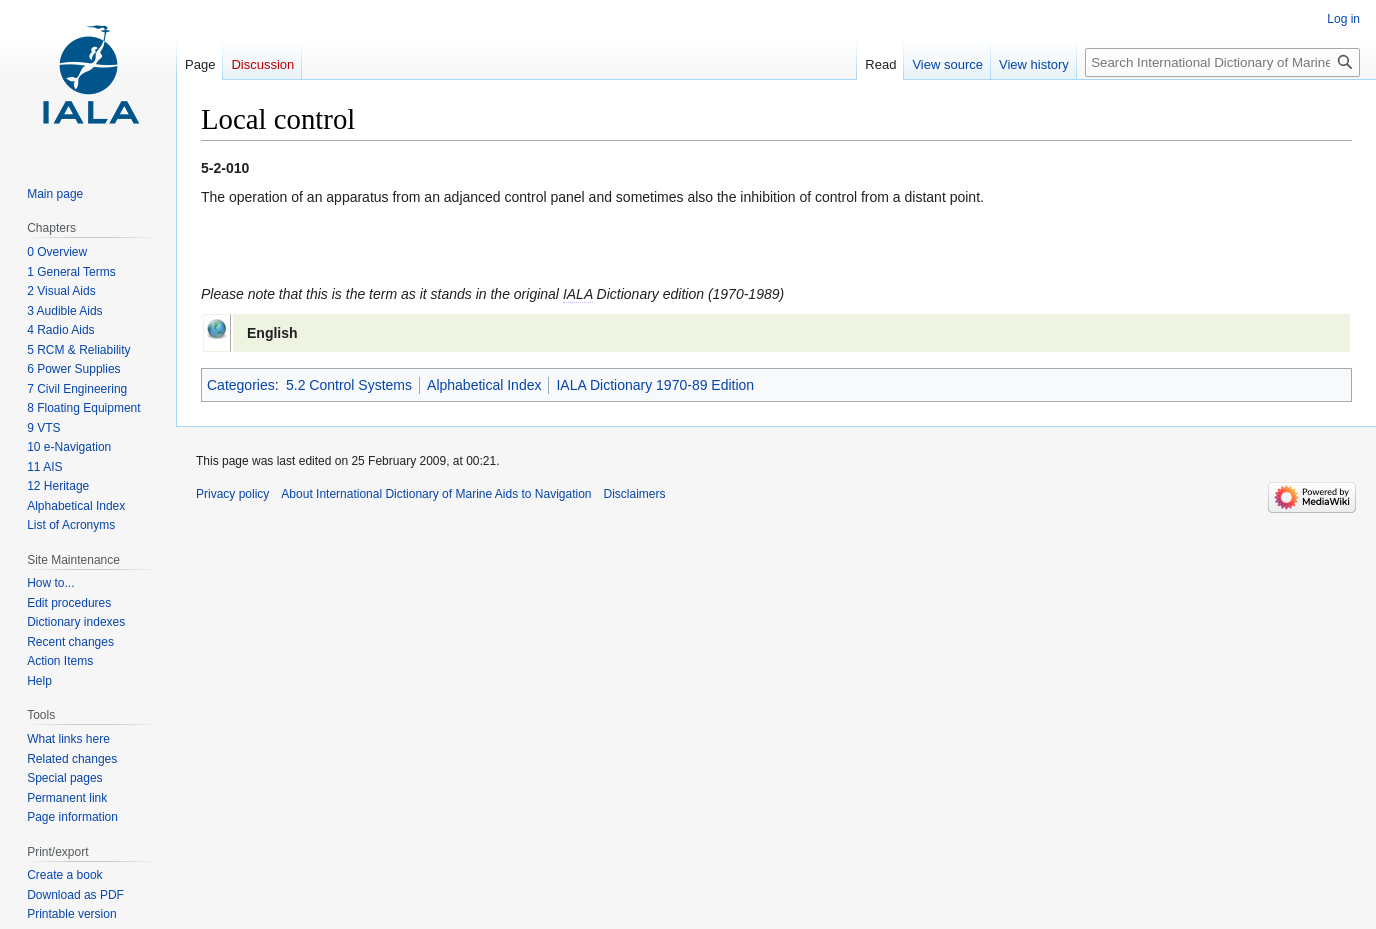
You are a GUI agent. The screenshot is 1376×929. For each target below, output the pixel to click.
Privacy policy (232, 494)
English (272, 333)
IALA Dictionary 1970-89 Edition (655, 385)
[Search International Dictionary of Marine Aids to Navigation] (1222, 62)
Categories (241, 385)
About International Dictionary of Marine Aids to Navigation (436, 494)
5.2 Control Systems (349, 385)
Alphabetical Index (484, 385)
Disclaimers (635, 494)
